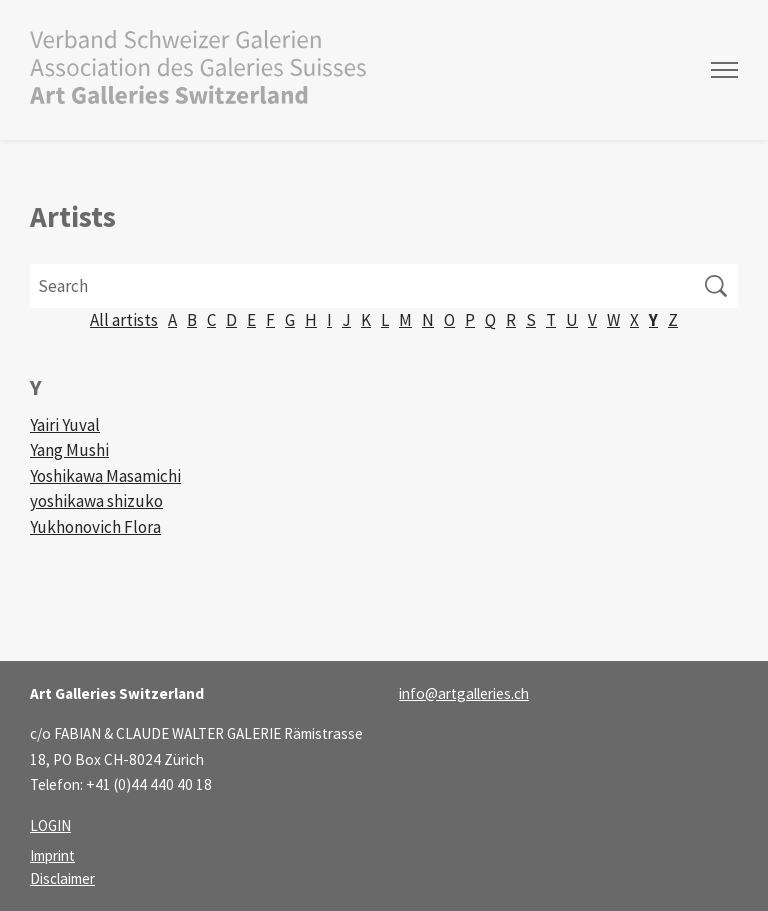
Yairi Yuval (65, 425)
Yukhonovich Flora (95, 527)
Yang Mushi (69, 450)
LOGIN (50, 825)
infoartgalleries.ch (464, 693)
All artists (124, 320)
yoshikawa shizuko (96, 501)
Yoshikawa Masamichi (105, 476)
